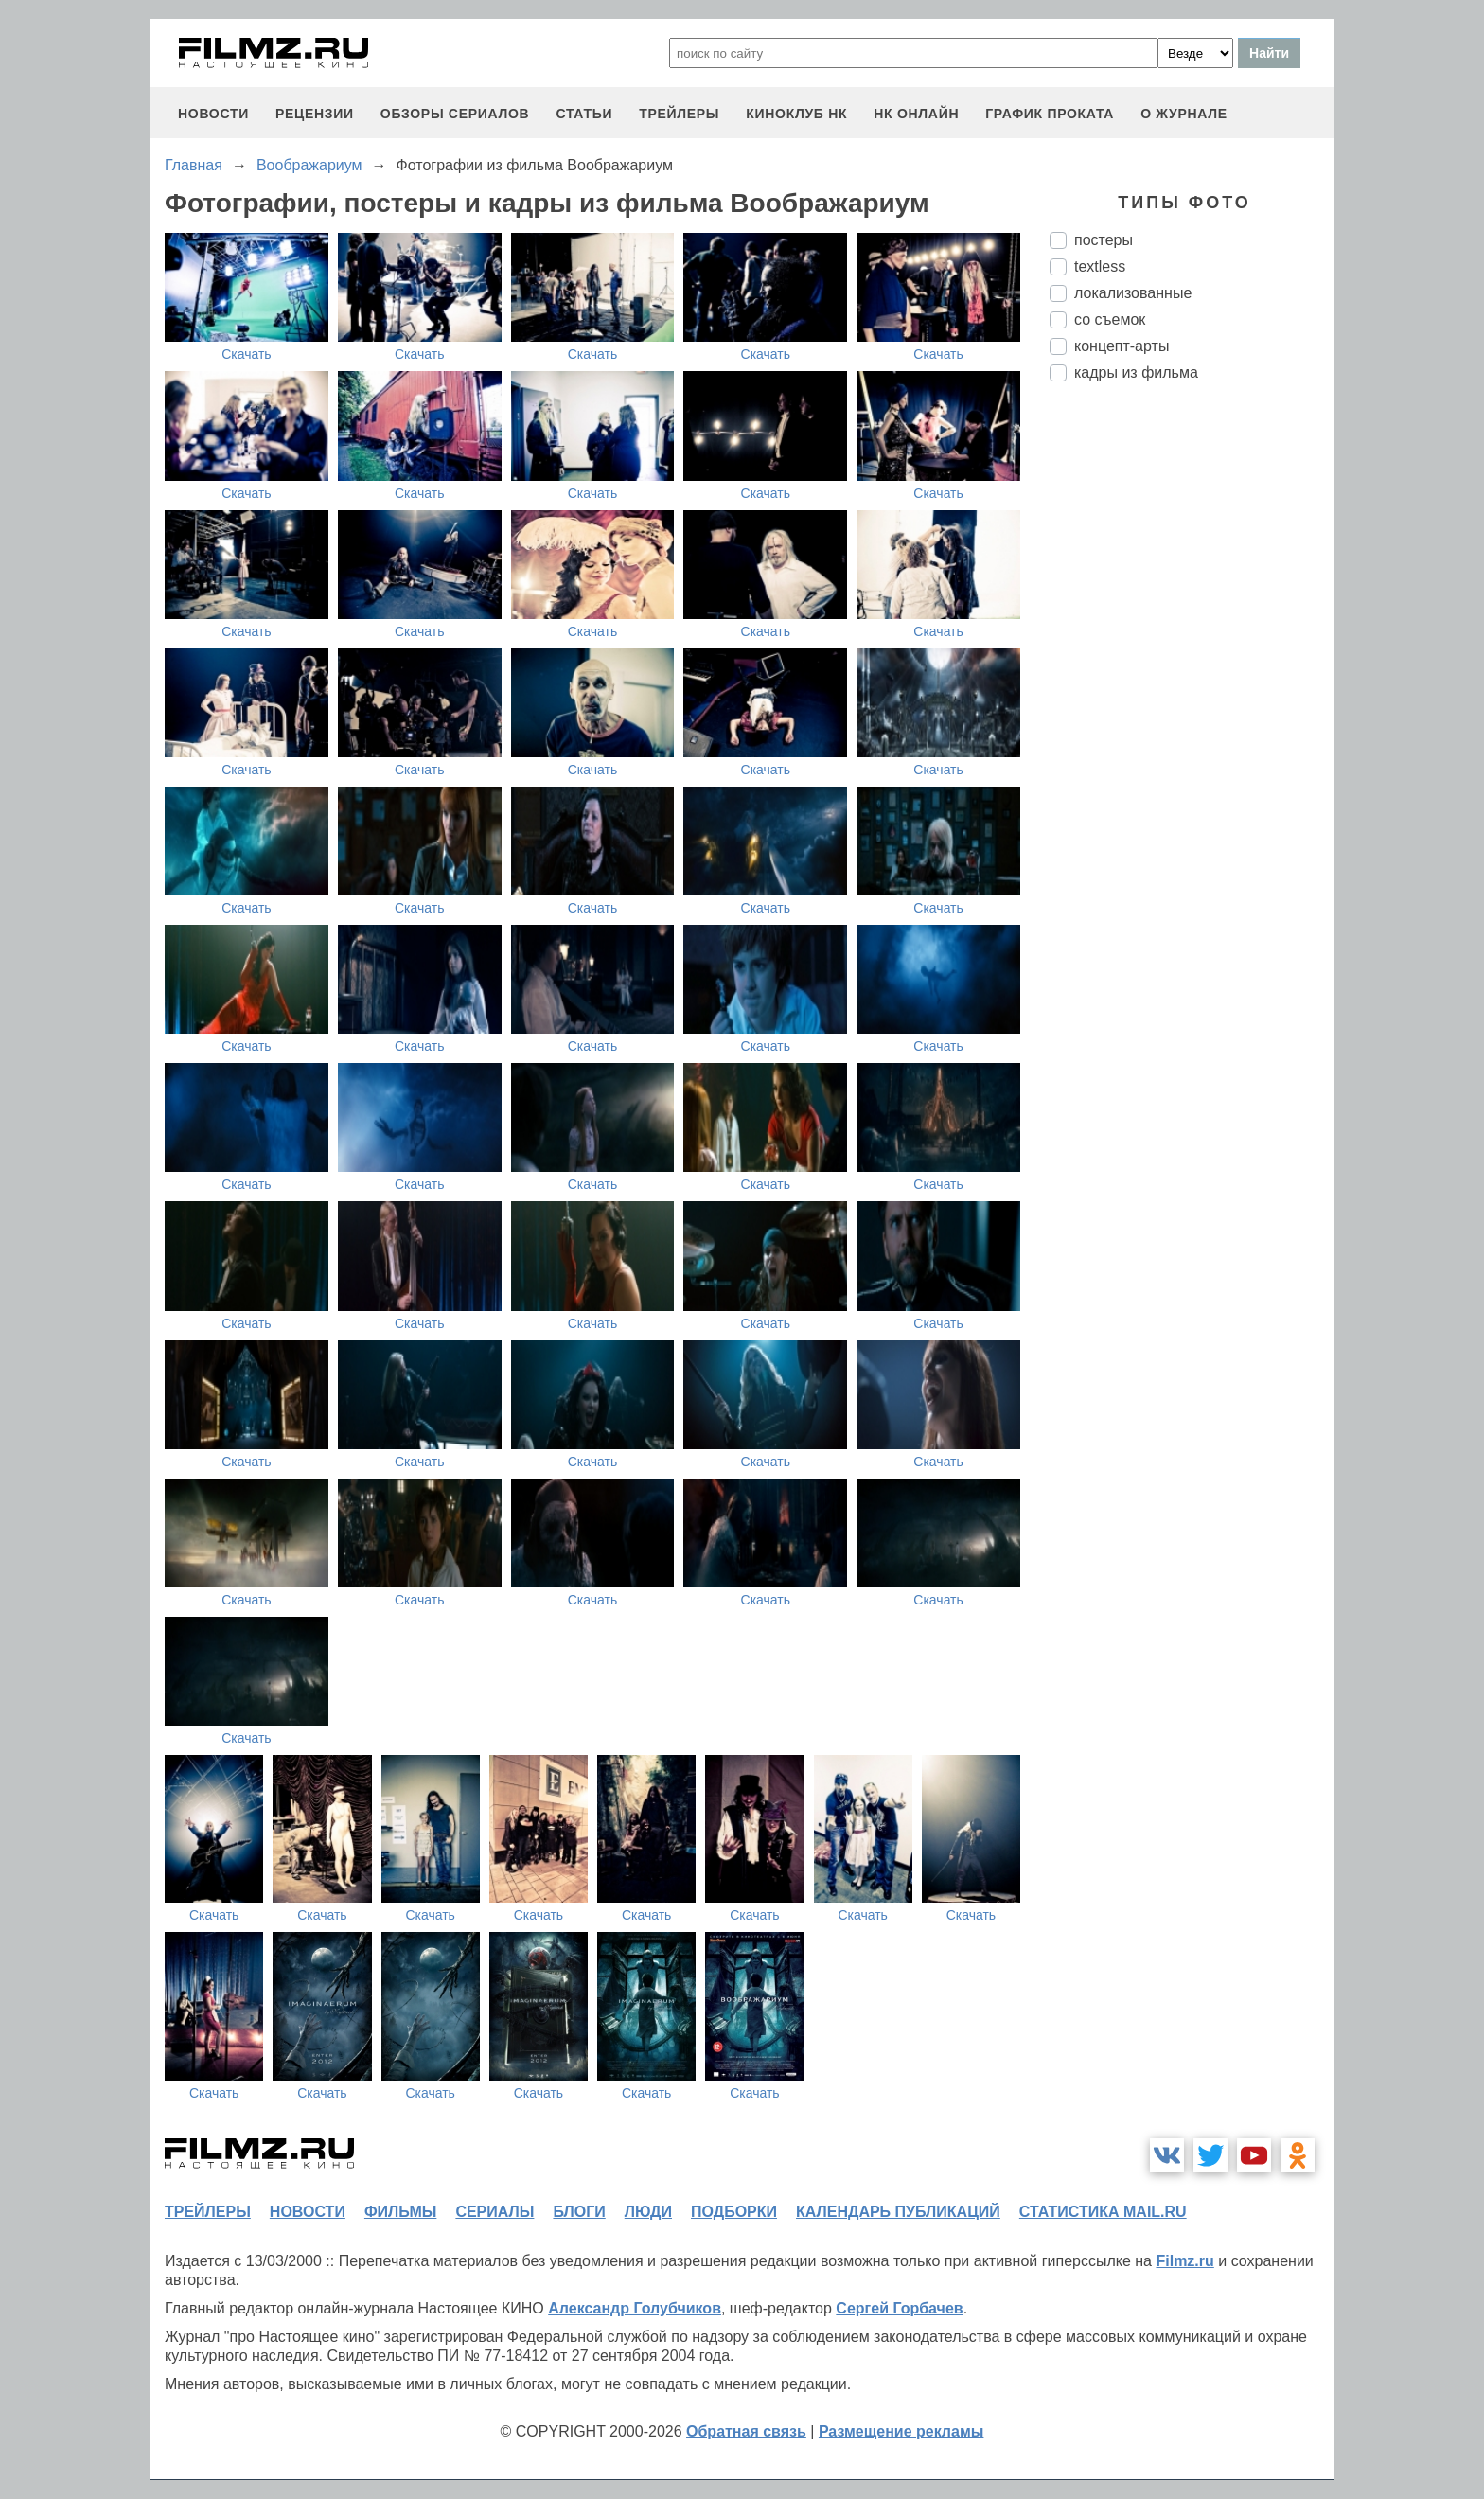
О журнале (1184, 113)
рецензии (314, 113)
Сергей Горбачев (899, 2308)
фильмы (400, 2212)
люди (648, 2212)
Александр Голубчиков (634, 2308)
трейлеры (679, 113)
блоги (579, 2212)
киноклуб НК (796, 113)
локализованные (1133, 293)
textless (1099, 266)
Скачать (246, 354)
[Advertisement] (1192, 713)
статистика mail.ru (1103, 2212)
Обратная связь (746, 2431)
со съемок (1109, 319)
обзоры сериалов (455, 113)
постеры (1103, 240)
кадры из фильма (1136, 372)
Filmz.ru (1184, 2261)
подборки (734, 2212)
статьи (584, 113)
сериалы (494, 2212)
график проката (1049, 113)
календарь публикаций (898, 2212)
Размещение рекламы (901, 2431)
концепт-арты (1121, 346)
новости (213, 113)
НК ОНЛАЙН (916, 113)
